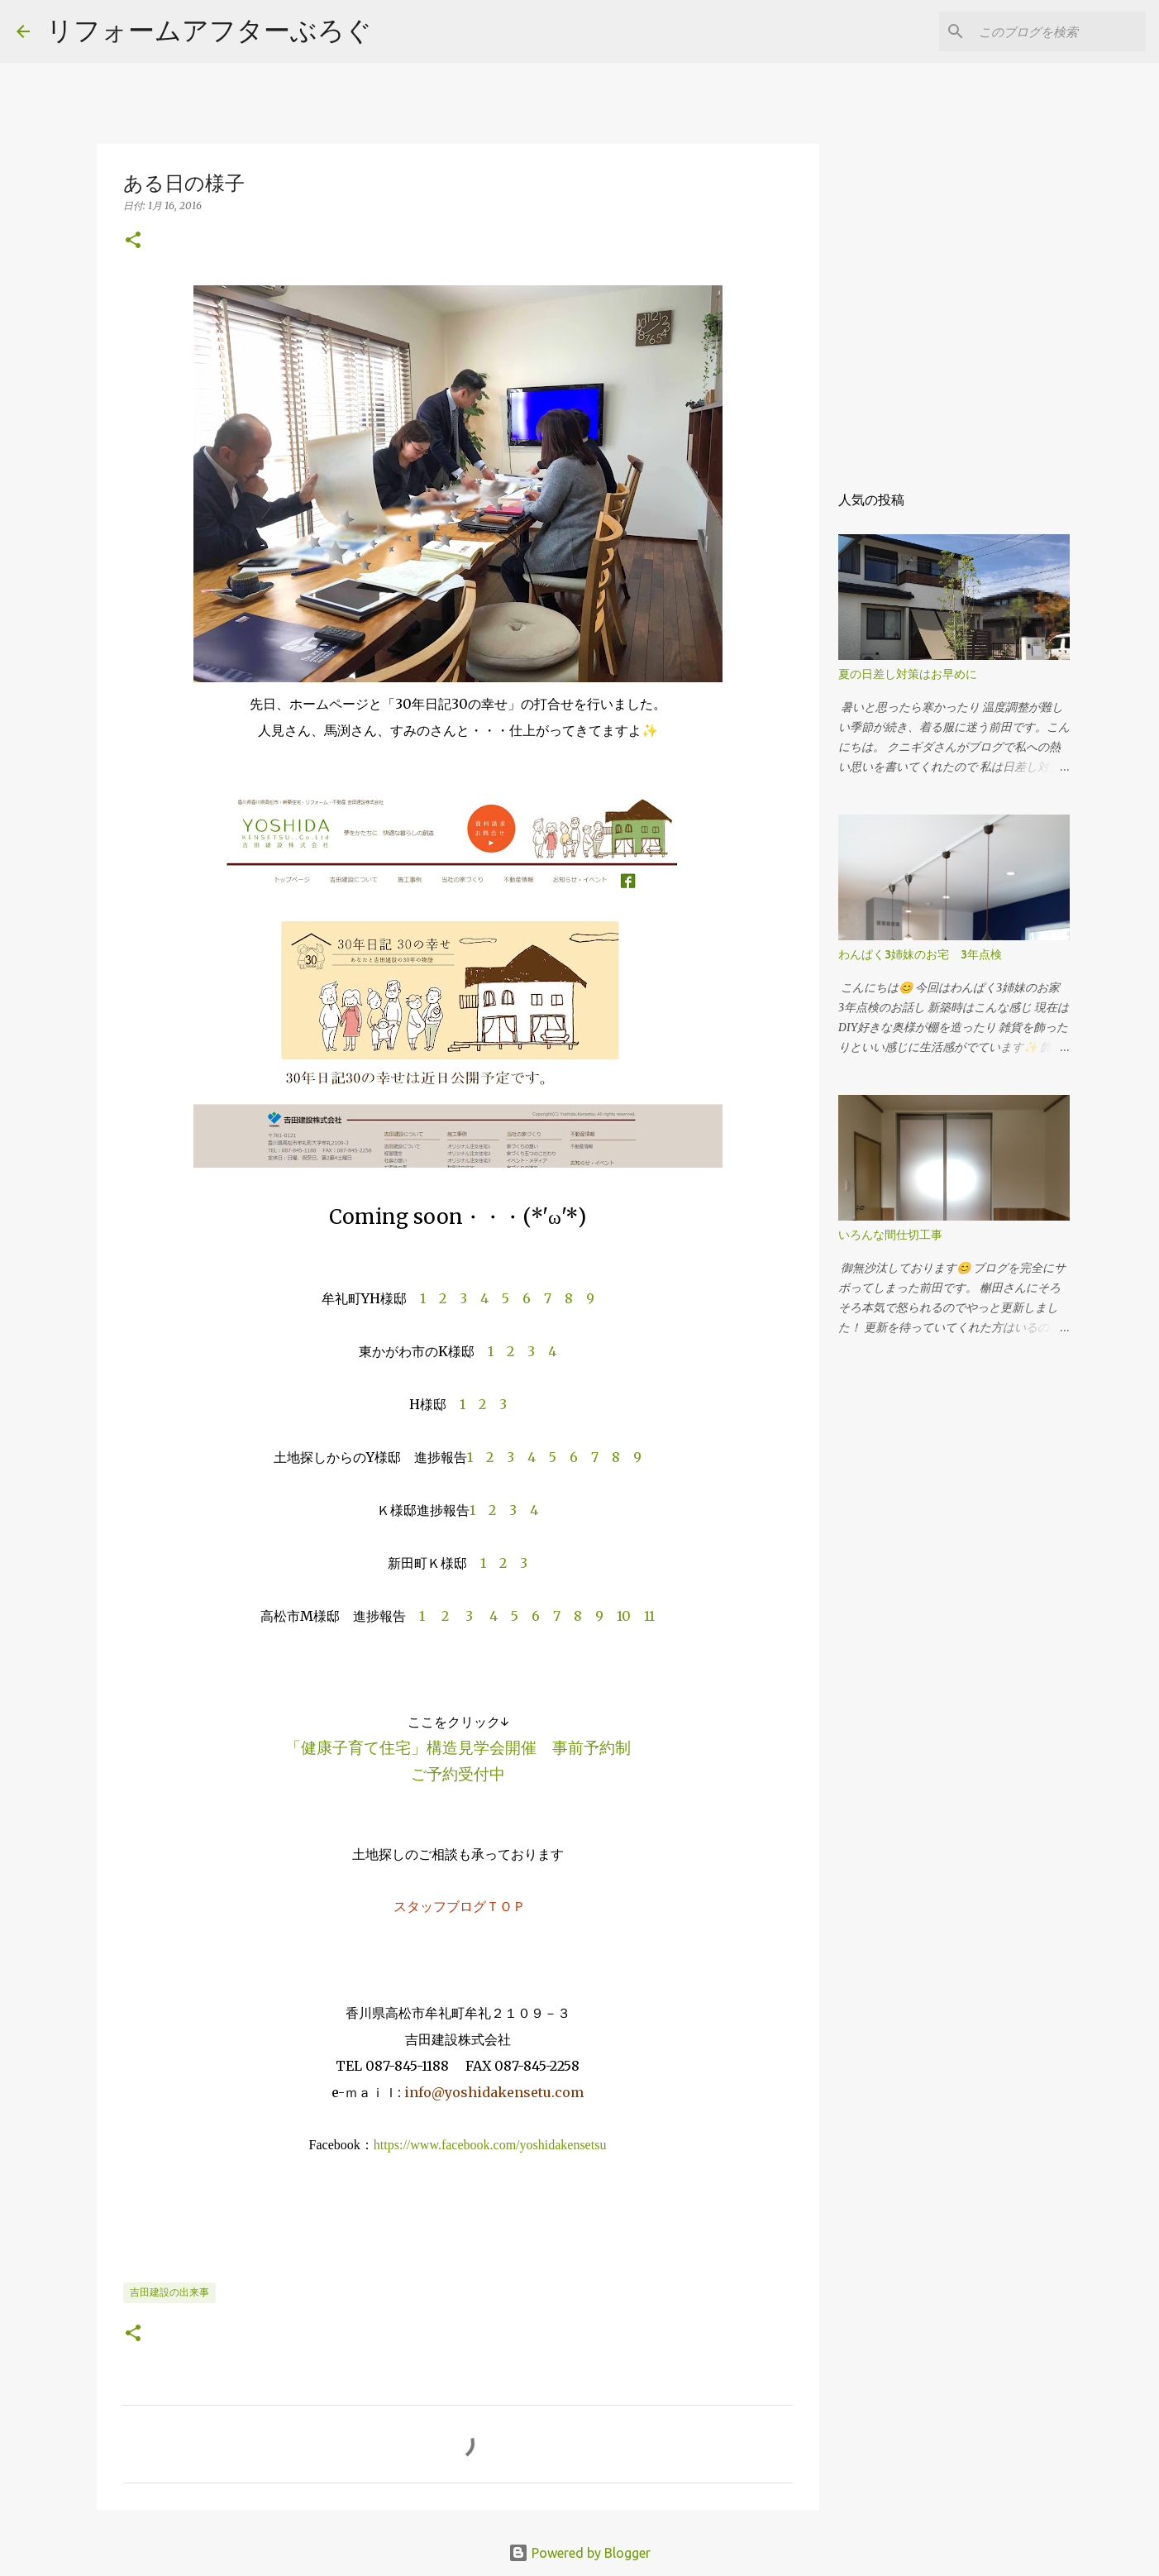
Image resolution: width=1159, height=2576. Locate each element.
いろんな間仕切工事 (890, 1234)
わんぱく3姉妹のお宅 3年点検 (926, 954)
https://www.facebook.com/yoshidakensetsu (490, 2145)
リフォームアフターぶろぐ (209, 30)
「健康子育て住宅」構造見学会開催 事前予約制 (458, 1747)
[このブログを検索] (1059, 31)
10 (624, 1616)
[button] (133, 241)
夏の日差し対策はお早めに (907, 674)
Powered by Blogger (579, 2552)
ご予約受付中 (458, 1773)
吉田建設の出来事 (169, 2292)
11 (649, 1616)
